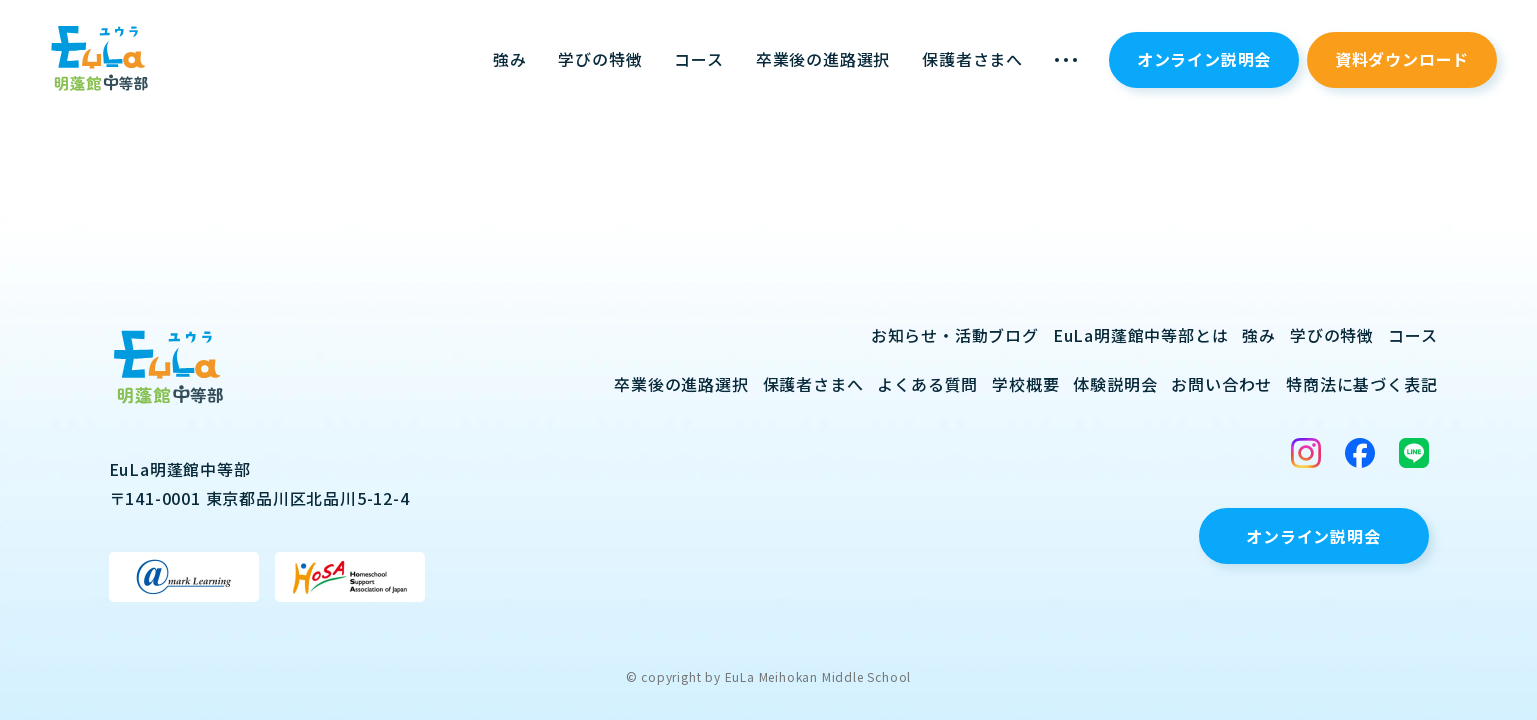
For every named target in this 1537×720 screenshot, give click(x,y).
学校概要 (1025, 384)
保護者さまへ (972, 59)
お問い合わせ (1221, 384)
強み (510, 59)
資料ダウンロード (1402, 59)
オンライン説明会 (1204, 59)
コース (698, 59)
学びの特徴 (600, 59)
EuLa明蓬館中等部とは (1141, 335)
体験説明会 (1115, 384)
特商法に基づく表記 (1361, 384)
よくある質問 (927, 384)
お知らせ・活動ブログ (955, 335)
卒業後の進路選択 (823, 59)
